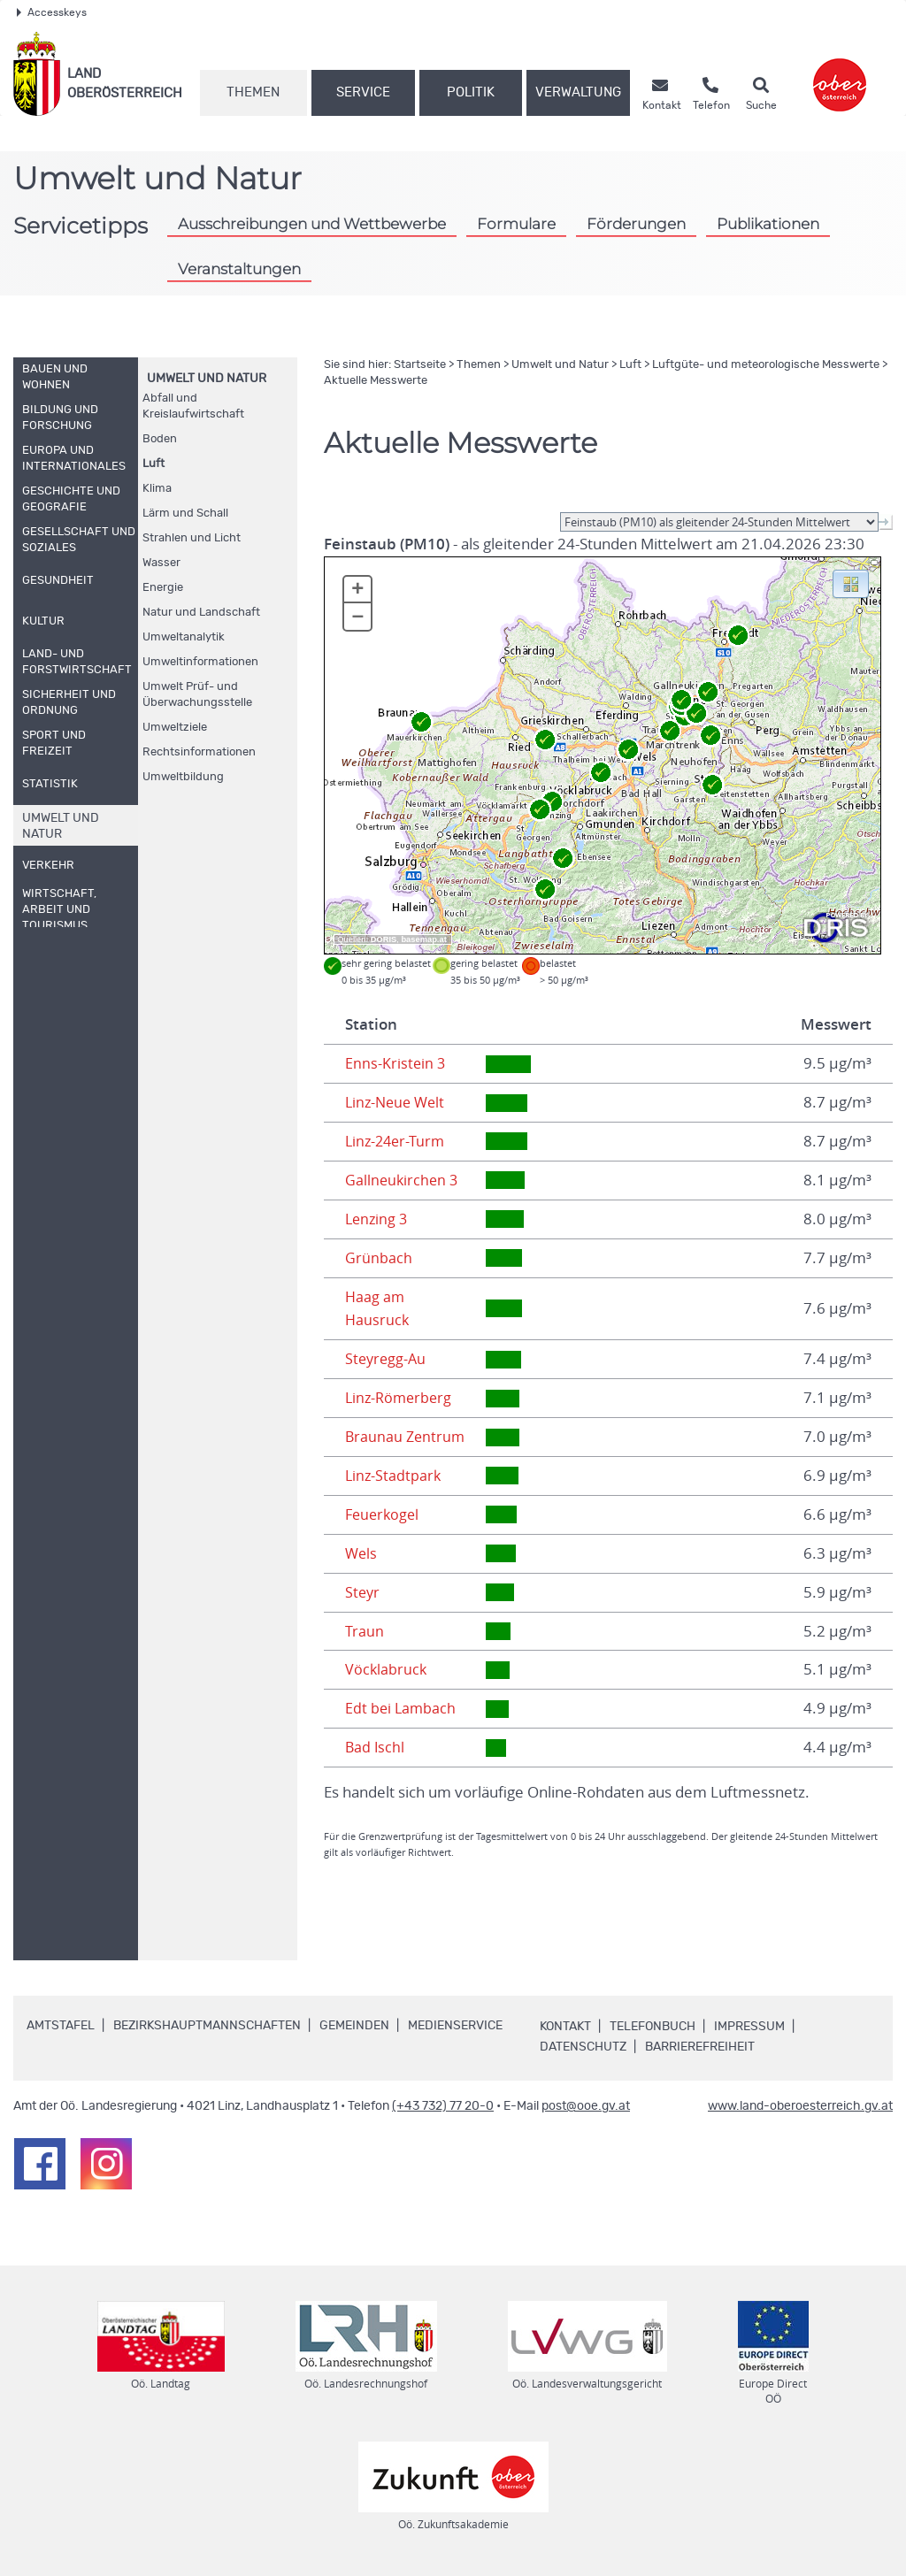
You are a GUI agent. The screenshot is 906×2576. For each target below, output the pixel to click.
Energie (162, 588)
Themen (253, 92)
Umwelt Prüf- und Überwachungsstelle (197, 695)
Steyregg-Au (387, 1358)
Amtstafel (61, 2026)
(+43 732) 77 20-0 (443, 2106)
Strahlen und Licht (191, 538)
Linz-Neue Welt (397, 1102)
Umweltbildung (183, 777)
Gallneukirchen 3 (403, 1180)
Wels (362, 1553)
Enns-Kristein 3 (396, 1063)
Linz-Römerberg (401, 1397)
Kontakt (565, 2026)
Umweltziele (174, 727)
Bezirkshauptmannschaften (207, 2026)
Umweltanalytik (183, 637)
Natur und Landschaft (201, 612)
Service (363, 92)
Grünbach (378, 1258)
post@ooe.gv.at (585, 2106)
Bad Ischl (375, 1747)
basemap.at (423, 939)
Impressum (749, 2026)
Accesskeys (52, 12)
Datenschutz (583, 2047)
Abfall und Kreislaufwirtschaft (193, 406)
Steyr (363, 1592)
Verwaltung (578, 92)
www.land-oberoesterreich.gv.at (800, 2106)
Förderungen (636, 224)
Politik (471, 92)
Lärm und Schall (185, 513)
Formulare (516, 224)
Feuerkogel (384, 1514)
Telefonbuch (652, 2026)
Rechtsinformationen (199, 752)
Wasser (161, 563)
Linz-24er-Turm (397, 1141)
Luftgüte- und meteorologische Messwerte (765, 365)
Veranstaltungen (239, 269)
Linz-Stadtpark (394, 1475)
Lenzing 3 (378, 1219)
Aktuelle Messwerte (375, 381)
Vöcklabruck (386, 1669)
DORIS (384, 939)
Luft (153, 464)
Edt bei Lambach (401, 1708)
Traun (364, 1631)
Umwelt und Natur (206, 378)
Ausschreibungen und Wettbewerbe (312, 224)
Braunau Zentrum (406, 1436)
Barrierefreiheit (700, 2047)
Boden (159, 439)
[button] (850, 583)
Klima (157, 488)
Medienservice (455, 2026)
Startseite (420, 365)
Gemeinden (354, 2026)
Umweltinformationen (200, 662)
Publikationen (768, 224)
